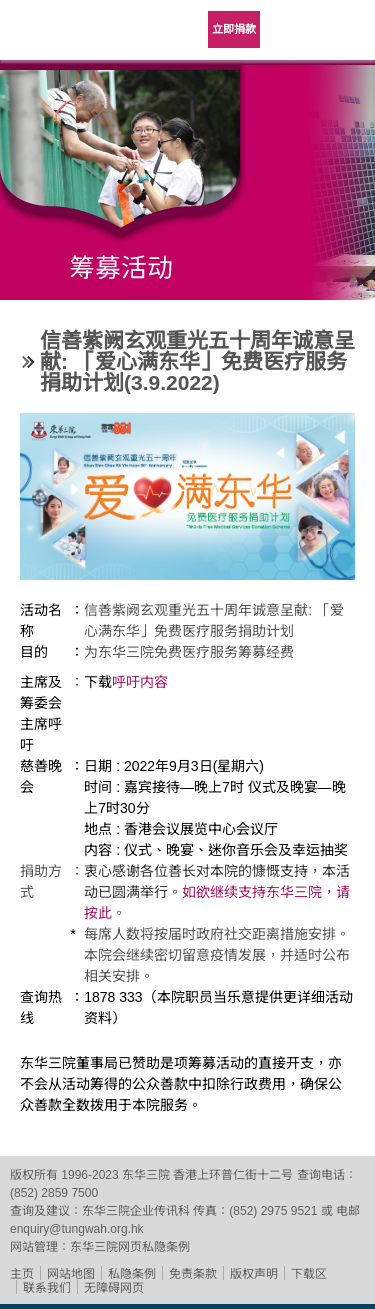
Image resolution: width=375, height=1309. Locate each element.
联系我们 (47, 1288)
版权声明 (254, 1274)
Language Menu (295, 30)
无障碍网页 (114, 1288)
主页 (22, 1274)
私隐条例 (132, 1274)
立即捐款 (234, 29)
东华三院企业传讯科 (136, 1211)
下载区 (309, 1274)
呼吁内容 (140, 682)
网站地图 (71, 1274)
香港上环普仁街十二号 (233, 1175)
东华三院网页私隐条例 (130, 1247)
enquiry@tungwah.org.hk (77, 1229)
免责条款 (193, 1274)
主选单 (345, 30)
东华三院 (55, 36)
